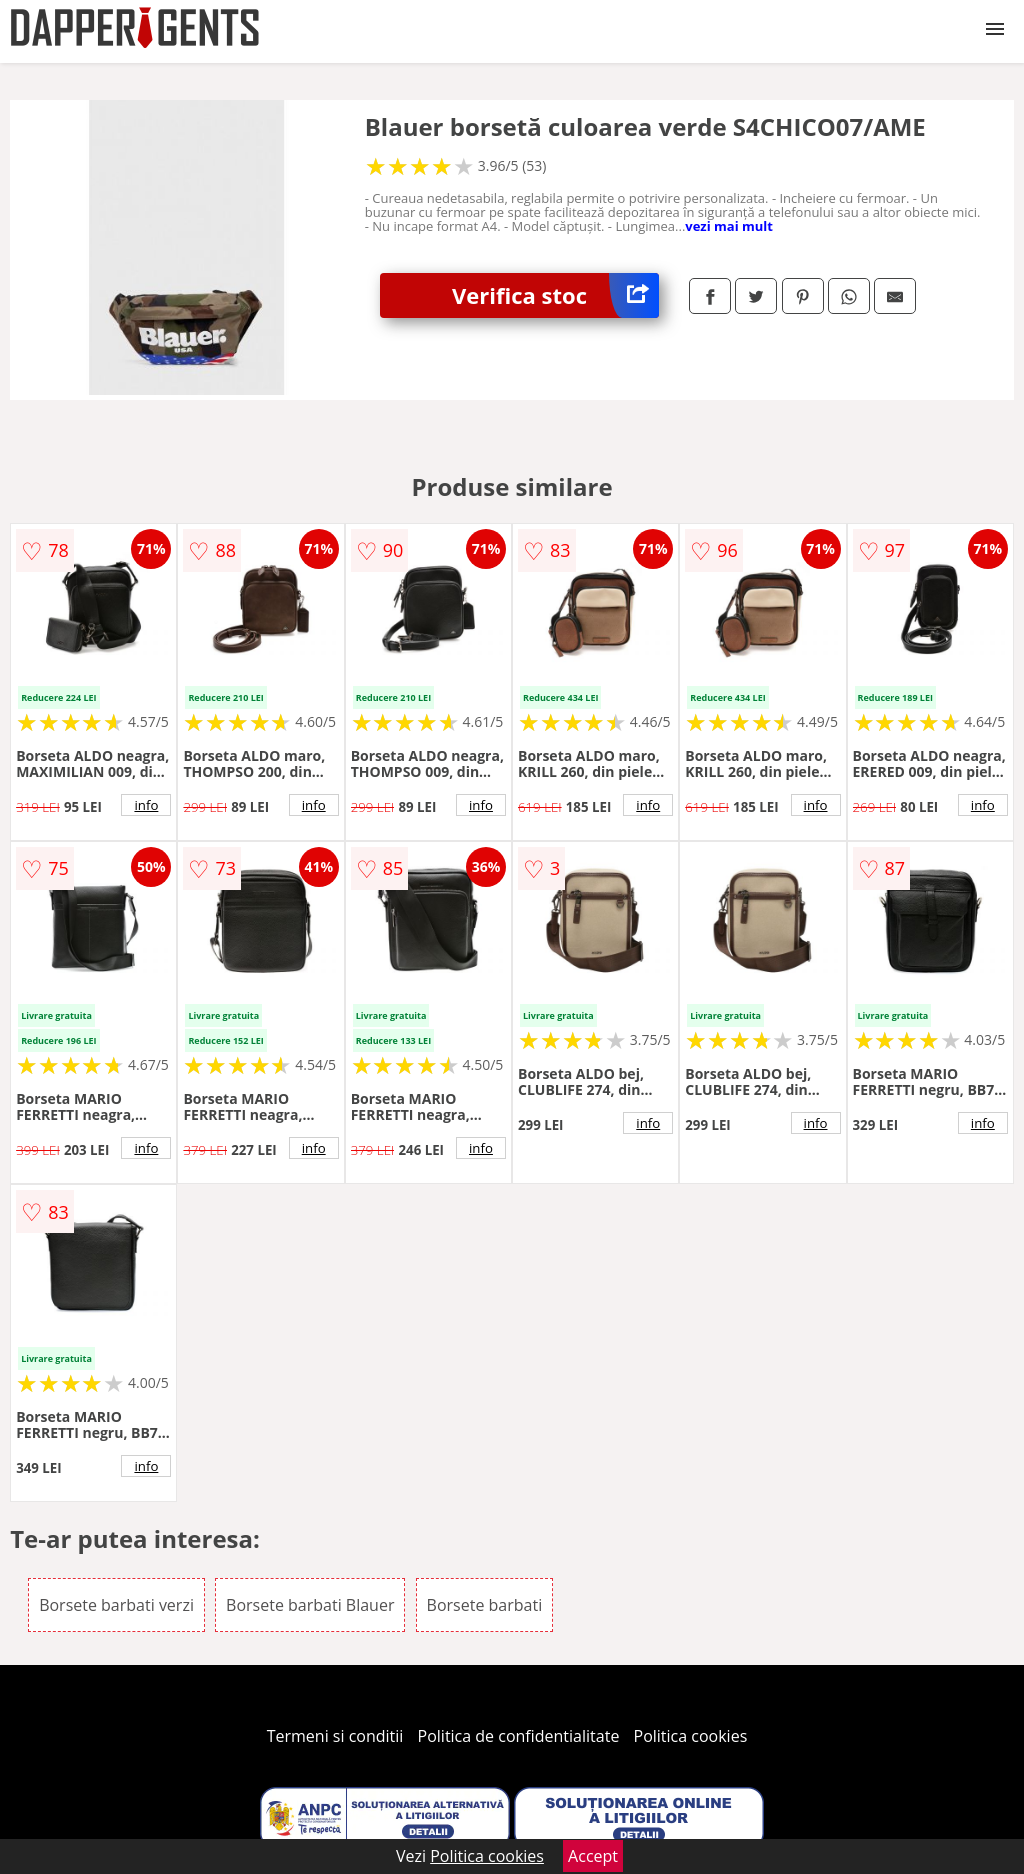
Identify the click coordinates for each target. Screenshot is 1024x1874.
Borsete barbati (485, 1605)
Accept (593, 1856)
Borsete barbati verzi (116, 1605)
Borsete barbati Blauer (310, 1605)
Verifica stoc (555, 295)
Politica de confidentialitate (519, 1736)
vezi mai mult (729, 226)
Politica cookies (691, 1736)
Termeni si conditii (335, 1736)
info (146, 805)
